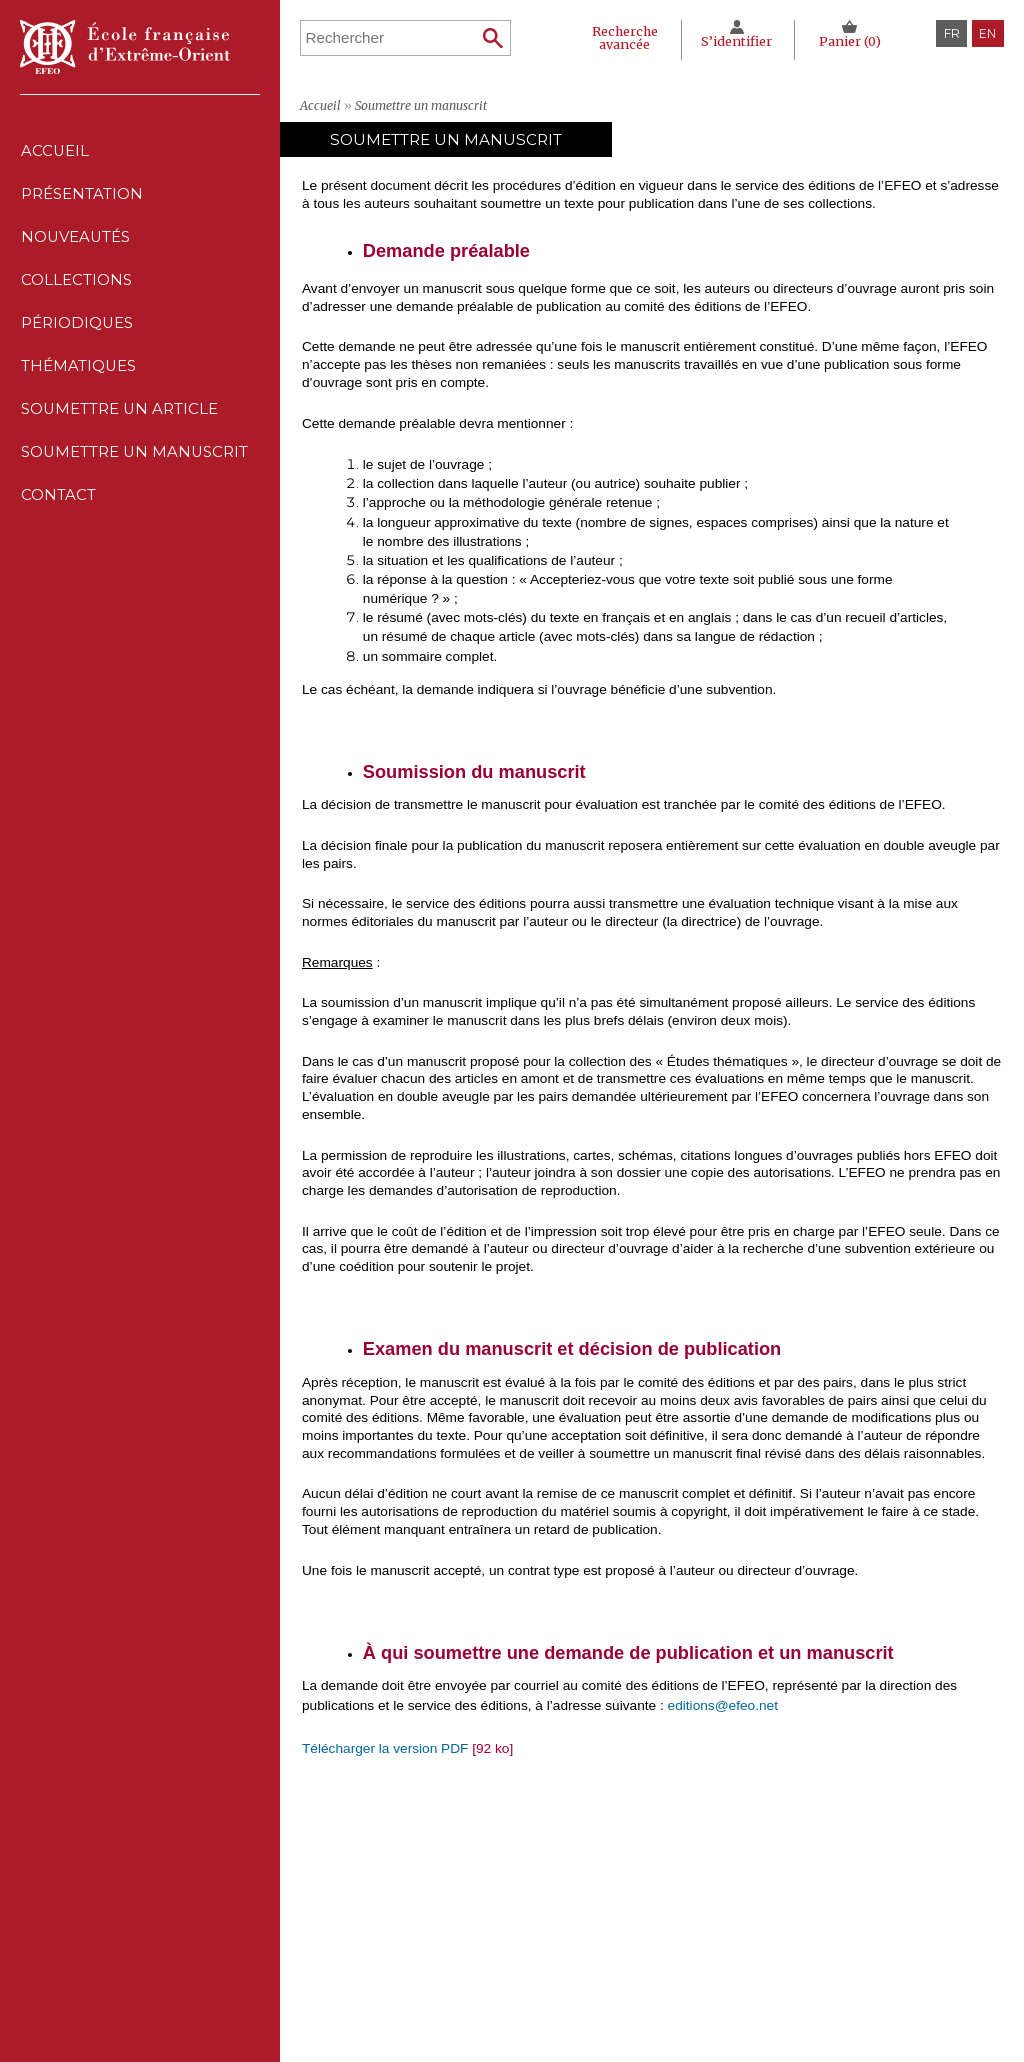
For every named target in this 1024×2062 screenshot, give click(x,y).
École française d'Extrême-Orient (125, 47)
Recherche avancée (621, 37)
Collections (422, 1916)
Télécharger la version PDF (385, 1748)
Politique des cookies (666, 1936)
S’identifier (735, 40)
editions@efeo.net (723, 1705)
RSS (615, 1980)
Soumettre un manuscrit (136, 471)
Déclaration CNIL (656, 1916)
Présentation (81, 198)
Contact (57, 517)
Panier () (849, 40)
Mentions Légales (656, 1897)
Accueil (54, 152)
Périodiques (422, 1936)
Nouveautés (76, 243)
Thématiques (423, 1956)
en (987, 33)
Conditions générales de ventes (697, 1956)
